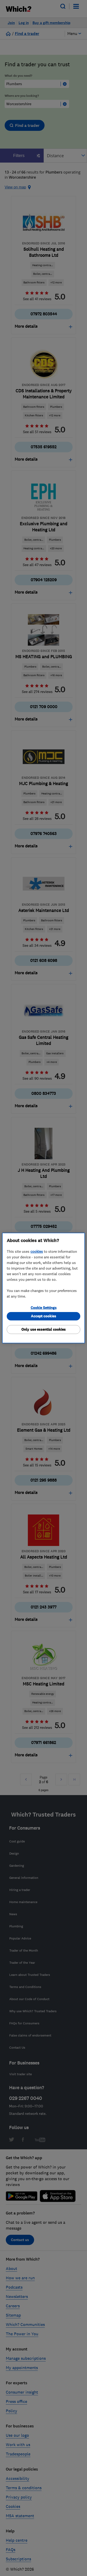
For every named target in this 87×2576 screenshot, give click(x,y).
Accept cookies (43, 1316)
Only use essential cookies (43, 1329)
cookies (36, 1251)
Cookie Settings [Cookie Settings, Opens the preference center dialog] (44, 1307)
